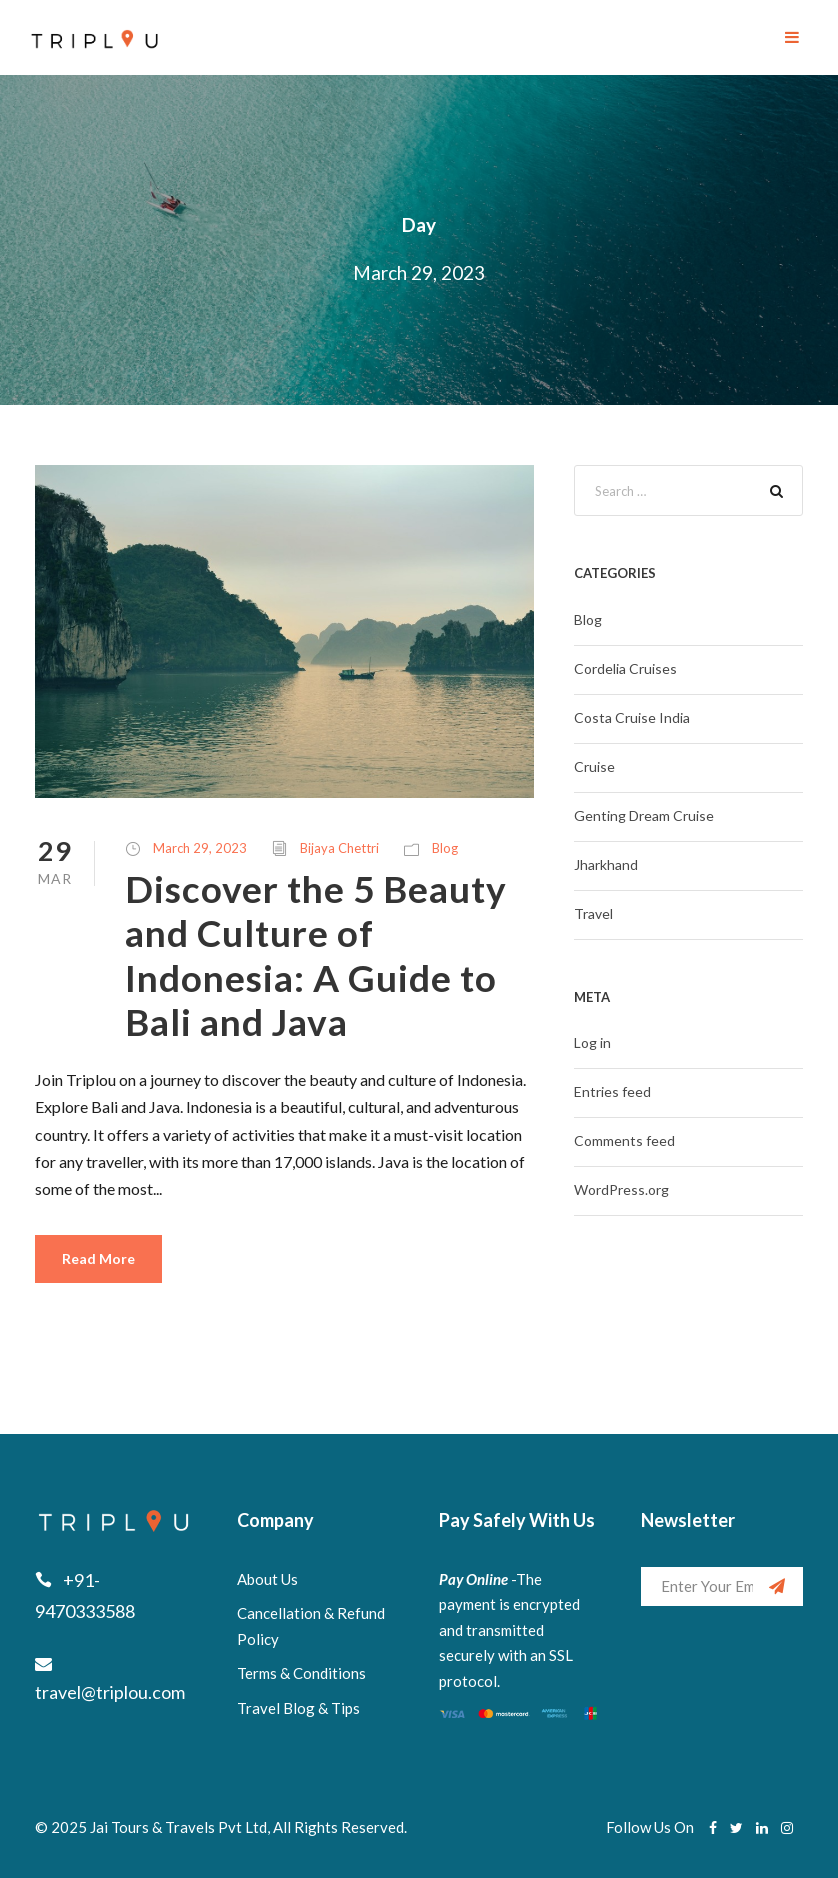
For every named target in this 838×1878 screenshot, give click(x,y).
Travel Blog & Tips (298, 1708)
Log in (592, 1042)
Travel (593, 913)
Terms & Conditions (301, 1673)
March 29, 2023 (200, 848)
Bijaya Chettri (339, 848)
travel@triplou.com (110, 1692)
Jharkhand (606, 864)
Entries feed (612, 1091)
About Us (267, 1579)
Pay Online (473, 1579)
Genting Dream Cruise (644, 815)
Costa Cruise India (632, 717)
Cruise (594, 766)
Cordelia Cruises (625, 668)
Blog (445, 848)
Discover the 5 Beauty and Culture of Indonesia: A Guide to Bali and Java (316, 955)
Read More (98, 1258)
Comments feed (624, 1140)
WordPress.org (621, 1189)
